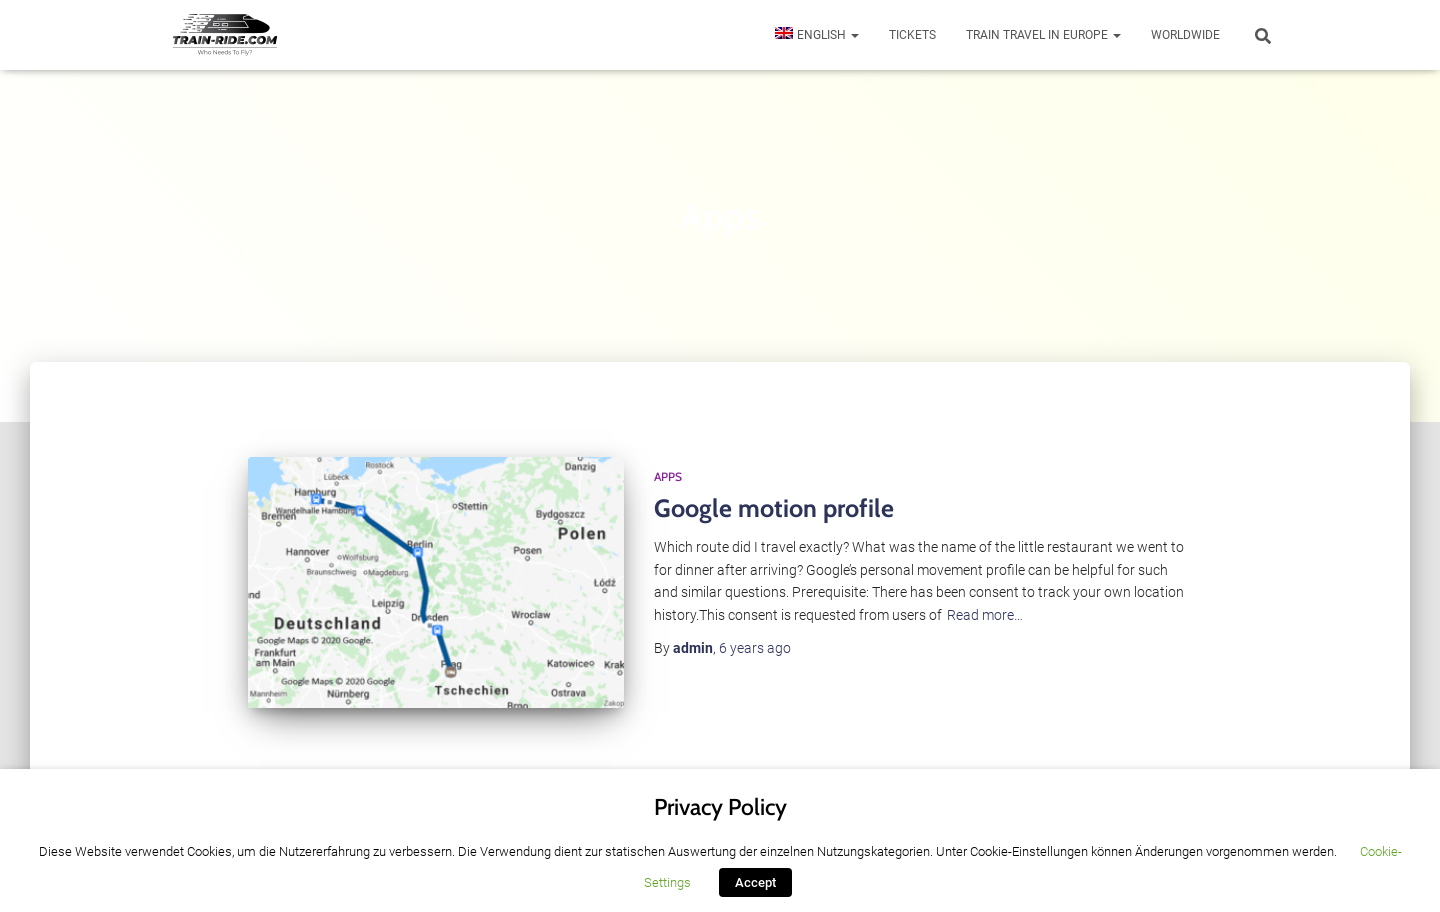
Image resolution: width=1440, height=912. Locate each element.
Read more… (985, 615)
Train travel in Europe (1043, 35)
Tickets (912, 35)
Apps (668, 476)
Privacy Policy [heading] (720, 807)
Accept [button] (755, 882)
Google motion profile (774, 508)
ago (755, 648)
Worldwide (1185, 35)
